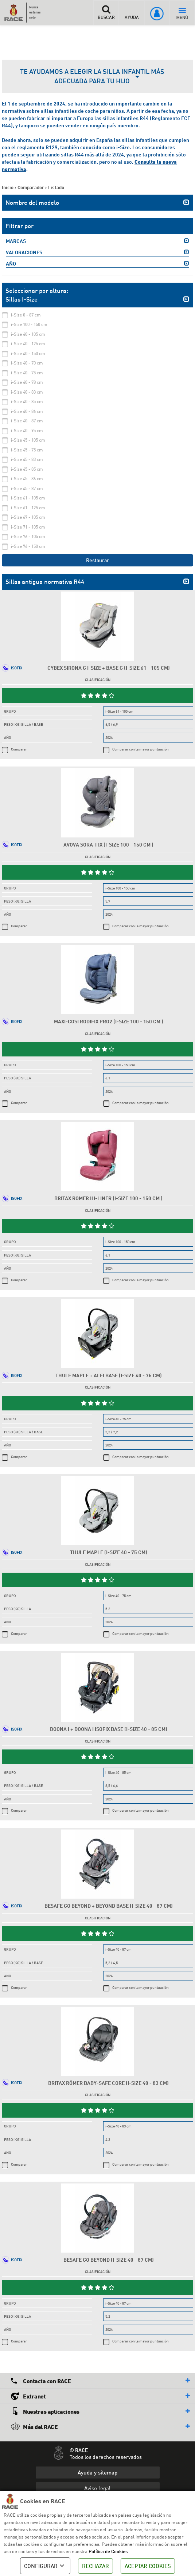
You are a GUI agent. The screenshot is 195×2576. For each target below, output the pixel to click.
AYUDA (132, 12)
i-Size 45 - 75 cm (27, 450)
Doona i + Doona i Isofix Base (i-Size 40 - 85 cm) (108, 1729)
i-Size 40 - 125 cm (28, 343)
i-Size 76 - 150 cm (28, 546)
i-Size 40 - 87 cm (27, 420)
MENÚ (182, 14)
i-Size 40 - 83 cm (27, 392)
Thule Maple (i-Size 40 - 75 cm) (108, 1552)
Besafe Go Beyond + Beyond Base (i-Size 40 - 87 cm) (108, 1906)
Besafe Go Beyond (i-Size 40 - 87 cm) (108, 2260)
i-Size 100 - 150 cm (29, 324)
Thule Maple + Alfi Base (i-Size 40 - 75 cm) (108, 1375)
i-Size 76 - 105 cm (28, 536)
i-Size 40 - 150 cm (28, 353)
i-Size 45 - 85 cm (27, 469)
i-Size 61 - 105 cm (28, 498)
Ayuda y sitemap (97, 2472)
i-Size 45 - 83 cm (27, 459)
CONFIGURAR (45, 2565)
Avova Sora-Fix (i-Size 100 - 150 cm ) (108, 844)
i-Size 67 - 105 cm (28, 517)
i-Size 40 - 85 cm (27, 401)
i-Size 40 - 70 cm (27, 363)
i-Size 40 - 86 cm (27, 411)
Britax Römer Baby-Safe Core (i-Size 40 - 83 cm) (108, 2083)
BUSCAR (106, 12)
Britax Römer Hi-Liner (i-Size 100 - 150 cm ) (108, 1198)
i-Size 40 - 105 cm (28, 334)
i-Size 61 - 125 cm (28, 507)
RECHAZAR (95, 2566)
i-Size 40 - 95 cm (27, 430)
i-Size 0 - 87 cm (26, 315)
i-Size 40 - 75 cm (27, 372)
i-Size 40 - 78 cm (27, 382)
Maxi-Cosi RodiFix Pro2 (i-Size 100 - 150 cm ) (108, 1021)
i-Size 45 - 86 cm (27, 478)
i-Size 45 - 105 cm (28, 440)
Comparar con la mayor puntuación (140, 749)
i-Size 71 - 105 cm (28, 527)
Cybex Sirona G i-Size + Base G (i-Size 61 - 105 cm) (108, 668)
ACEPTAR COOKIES (148, 2566)
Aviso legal (97, 2488)
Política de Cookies (108, 2551)
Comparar (19, 749)
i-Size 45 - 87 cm (27, 488)
